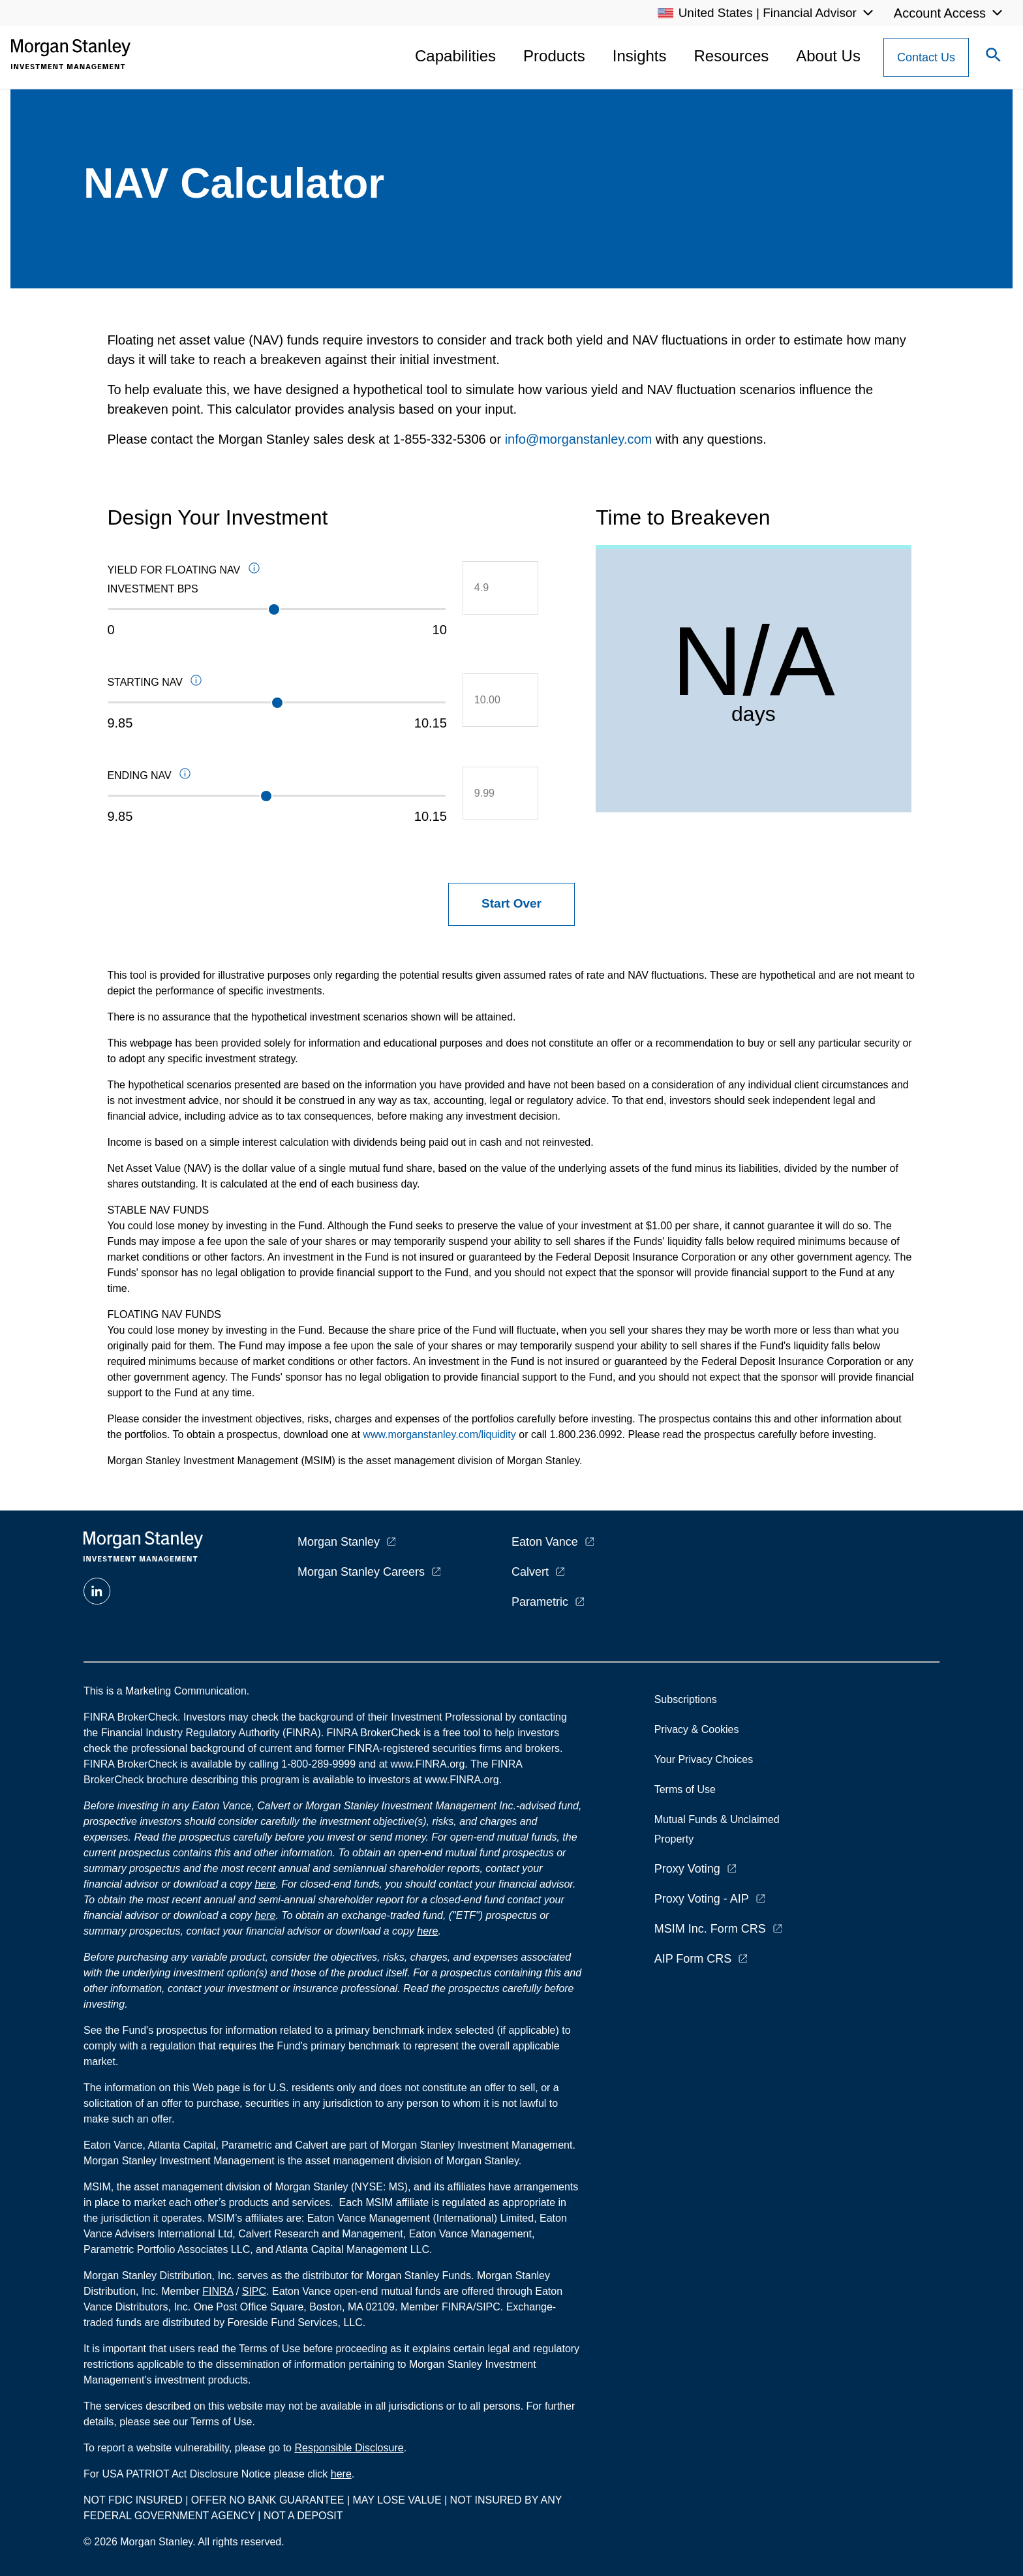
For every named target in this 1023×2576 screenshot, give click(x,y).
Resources (731, 56)
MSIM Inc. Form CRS (710, 1928)
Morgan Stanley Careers (361, 1571)
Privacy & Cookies (696, 1729)
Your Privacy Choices (706, 1759)
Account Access (940, 13)
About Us (828, 56)
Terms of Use (685, 1789)
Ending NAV (210, 776)
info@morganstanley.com (578, 439)
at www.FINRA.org (422, 1764)
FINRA (217, 2291)
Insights (640, 56)
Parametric (540, 1601)
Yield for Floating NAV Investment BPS (246, 577)
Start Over (511, 903)
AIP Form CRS (693, 1958)
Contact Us (926, 57)
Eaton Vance (545, 1541)
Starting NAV (225, 682)
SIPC (254, 2291)
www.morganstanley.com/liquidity (439, 1434)
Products (554, 56)
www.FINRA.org (462, 1779)
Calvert (530, 1571)
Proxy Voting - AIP (701, 1898)
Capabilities (455, 56)
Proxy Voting (687, 1868)
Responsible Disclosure (348, 2447)
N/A (753, 661)
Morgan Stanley (339, 1541)
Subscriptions (685, 1699)
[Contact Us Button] (926, 57)
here (264, 1884)
